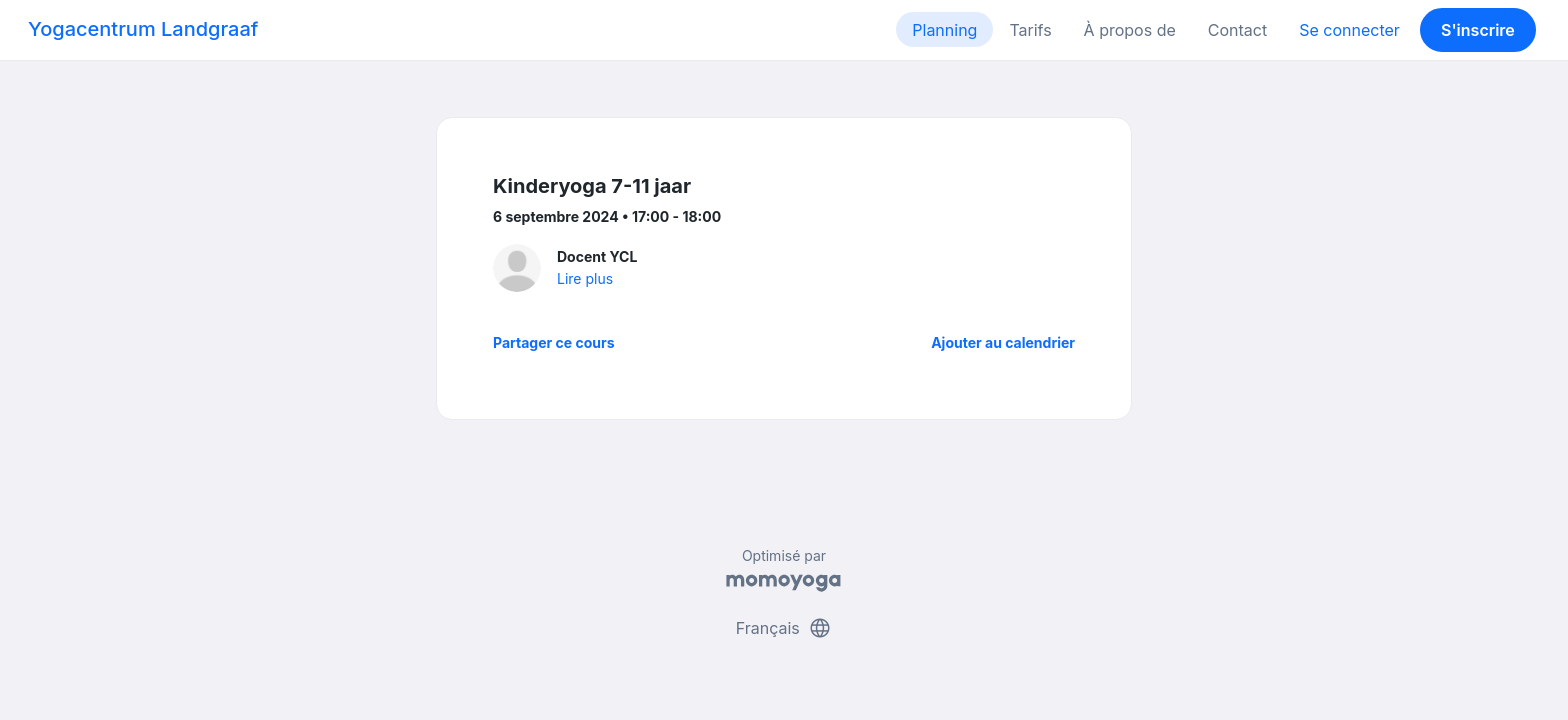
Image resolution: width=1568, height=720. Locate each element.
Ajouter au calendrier (1003, 342)
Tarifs (1030, 30)
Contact (1237, 30)
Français (784, 628)
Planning (944, 30)
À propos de (1130, 30)
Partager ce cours (554, 342)
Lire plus (585, 278)
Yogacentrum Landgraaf (143, 29)
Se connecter (1349, 30)
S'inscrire (1478, 30)
